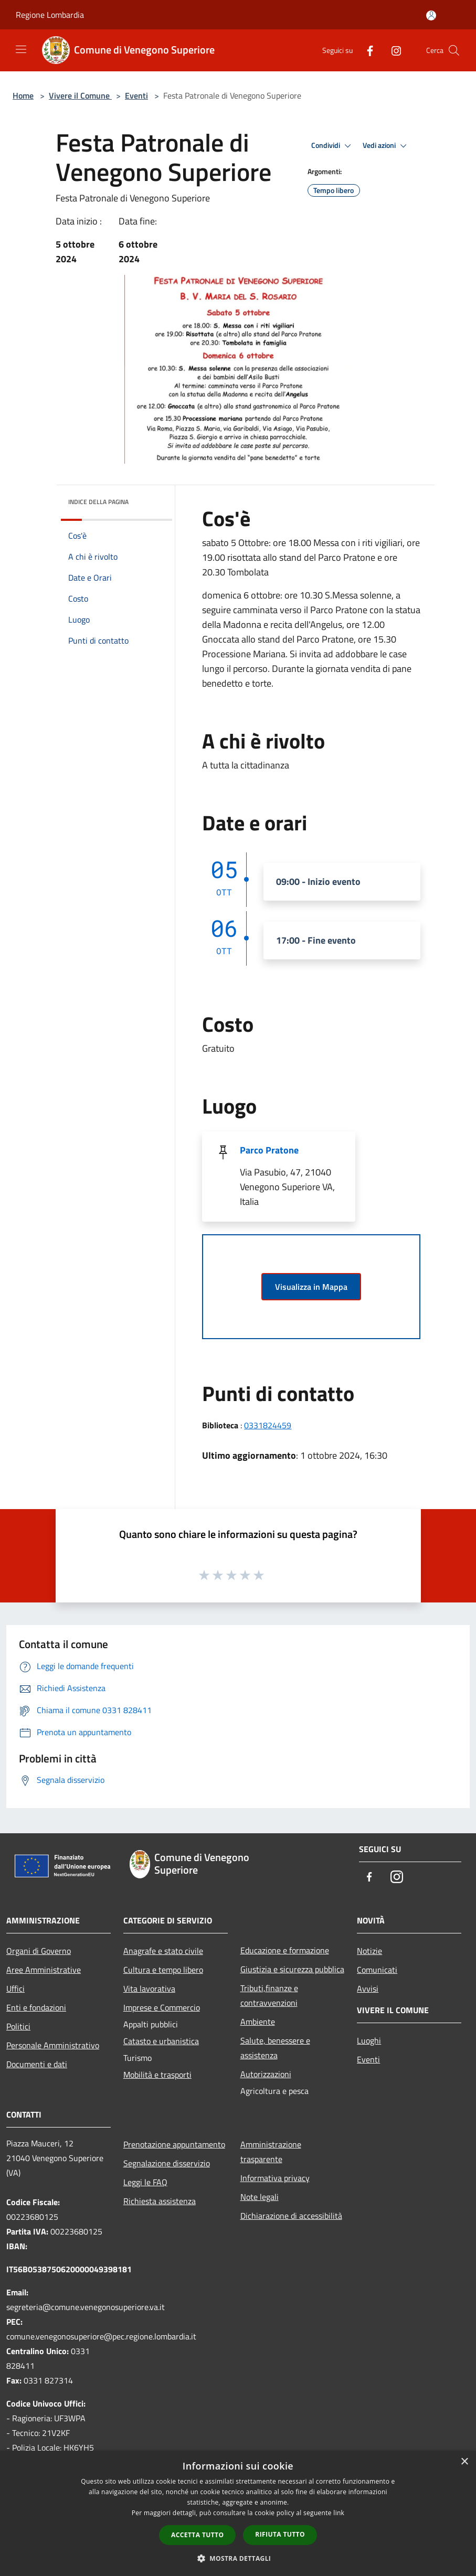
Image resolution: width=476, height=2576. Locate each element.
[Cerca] (454, 50)
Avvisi (367, 1988)
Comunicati (377, 1969)
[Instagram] (392, 50)
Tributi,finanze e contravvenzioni (269, 1995)
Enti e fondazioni (36, 2007)
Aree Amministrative (43, 1969)
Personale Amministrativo (52, 2045)
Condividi (332, 146)
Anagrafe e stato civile (163, 1950)
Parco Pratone (269, 1150)
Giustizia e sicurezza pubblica (292, 1969)
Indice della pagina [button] (98, 502)
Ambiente (257, 2021)
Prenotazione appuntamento (174, 2144)
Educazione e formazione (284, 1950)
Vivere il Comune (80, 95)
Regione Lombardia (50, 14)
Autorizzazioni (265, 2074)
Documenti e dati (36, 2064)
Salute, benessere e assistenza (275, 2047)
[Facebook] (365, 50)
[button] (238, 2558)
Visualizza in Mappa (311, 1286)
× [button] (464, 2462)
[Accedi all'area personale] (431, 15)
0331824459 (267, 1425)
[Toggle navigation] (21, 49)
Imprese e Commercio (161, 2007)
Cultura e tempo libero (163, 1969)
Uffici (15, 1988)
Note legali (259, 2196)
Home (23, 95)
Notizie (369, 1950)
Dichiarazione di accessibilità (291, 2215)
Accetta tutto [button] (197, 2534)
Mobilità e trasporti (157, 2074)
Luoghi (369, 2040)
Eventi (136, 95)
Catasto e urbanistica (161, 2041)
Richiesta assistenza (159, 2201)
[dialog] (238, 2513)
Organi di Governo (38, 1950)
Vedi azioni (386, 146)
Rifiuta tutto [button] (280, 2534)
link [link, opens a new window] (338, 2512)
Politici (18, 2026)
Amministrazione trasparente (270, 2151)
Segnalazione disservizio (166, 2163)
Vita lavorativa (149, 1988)
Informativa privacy (275, 2178)
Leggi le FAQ (145, 2182)
